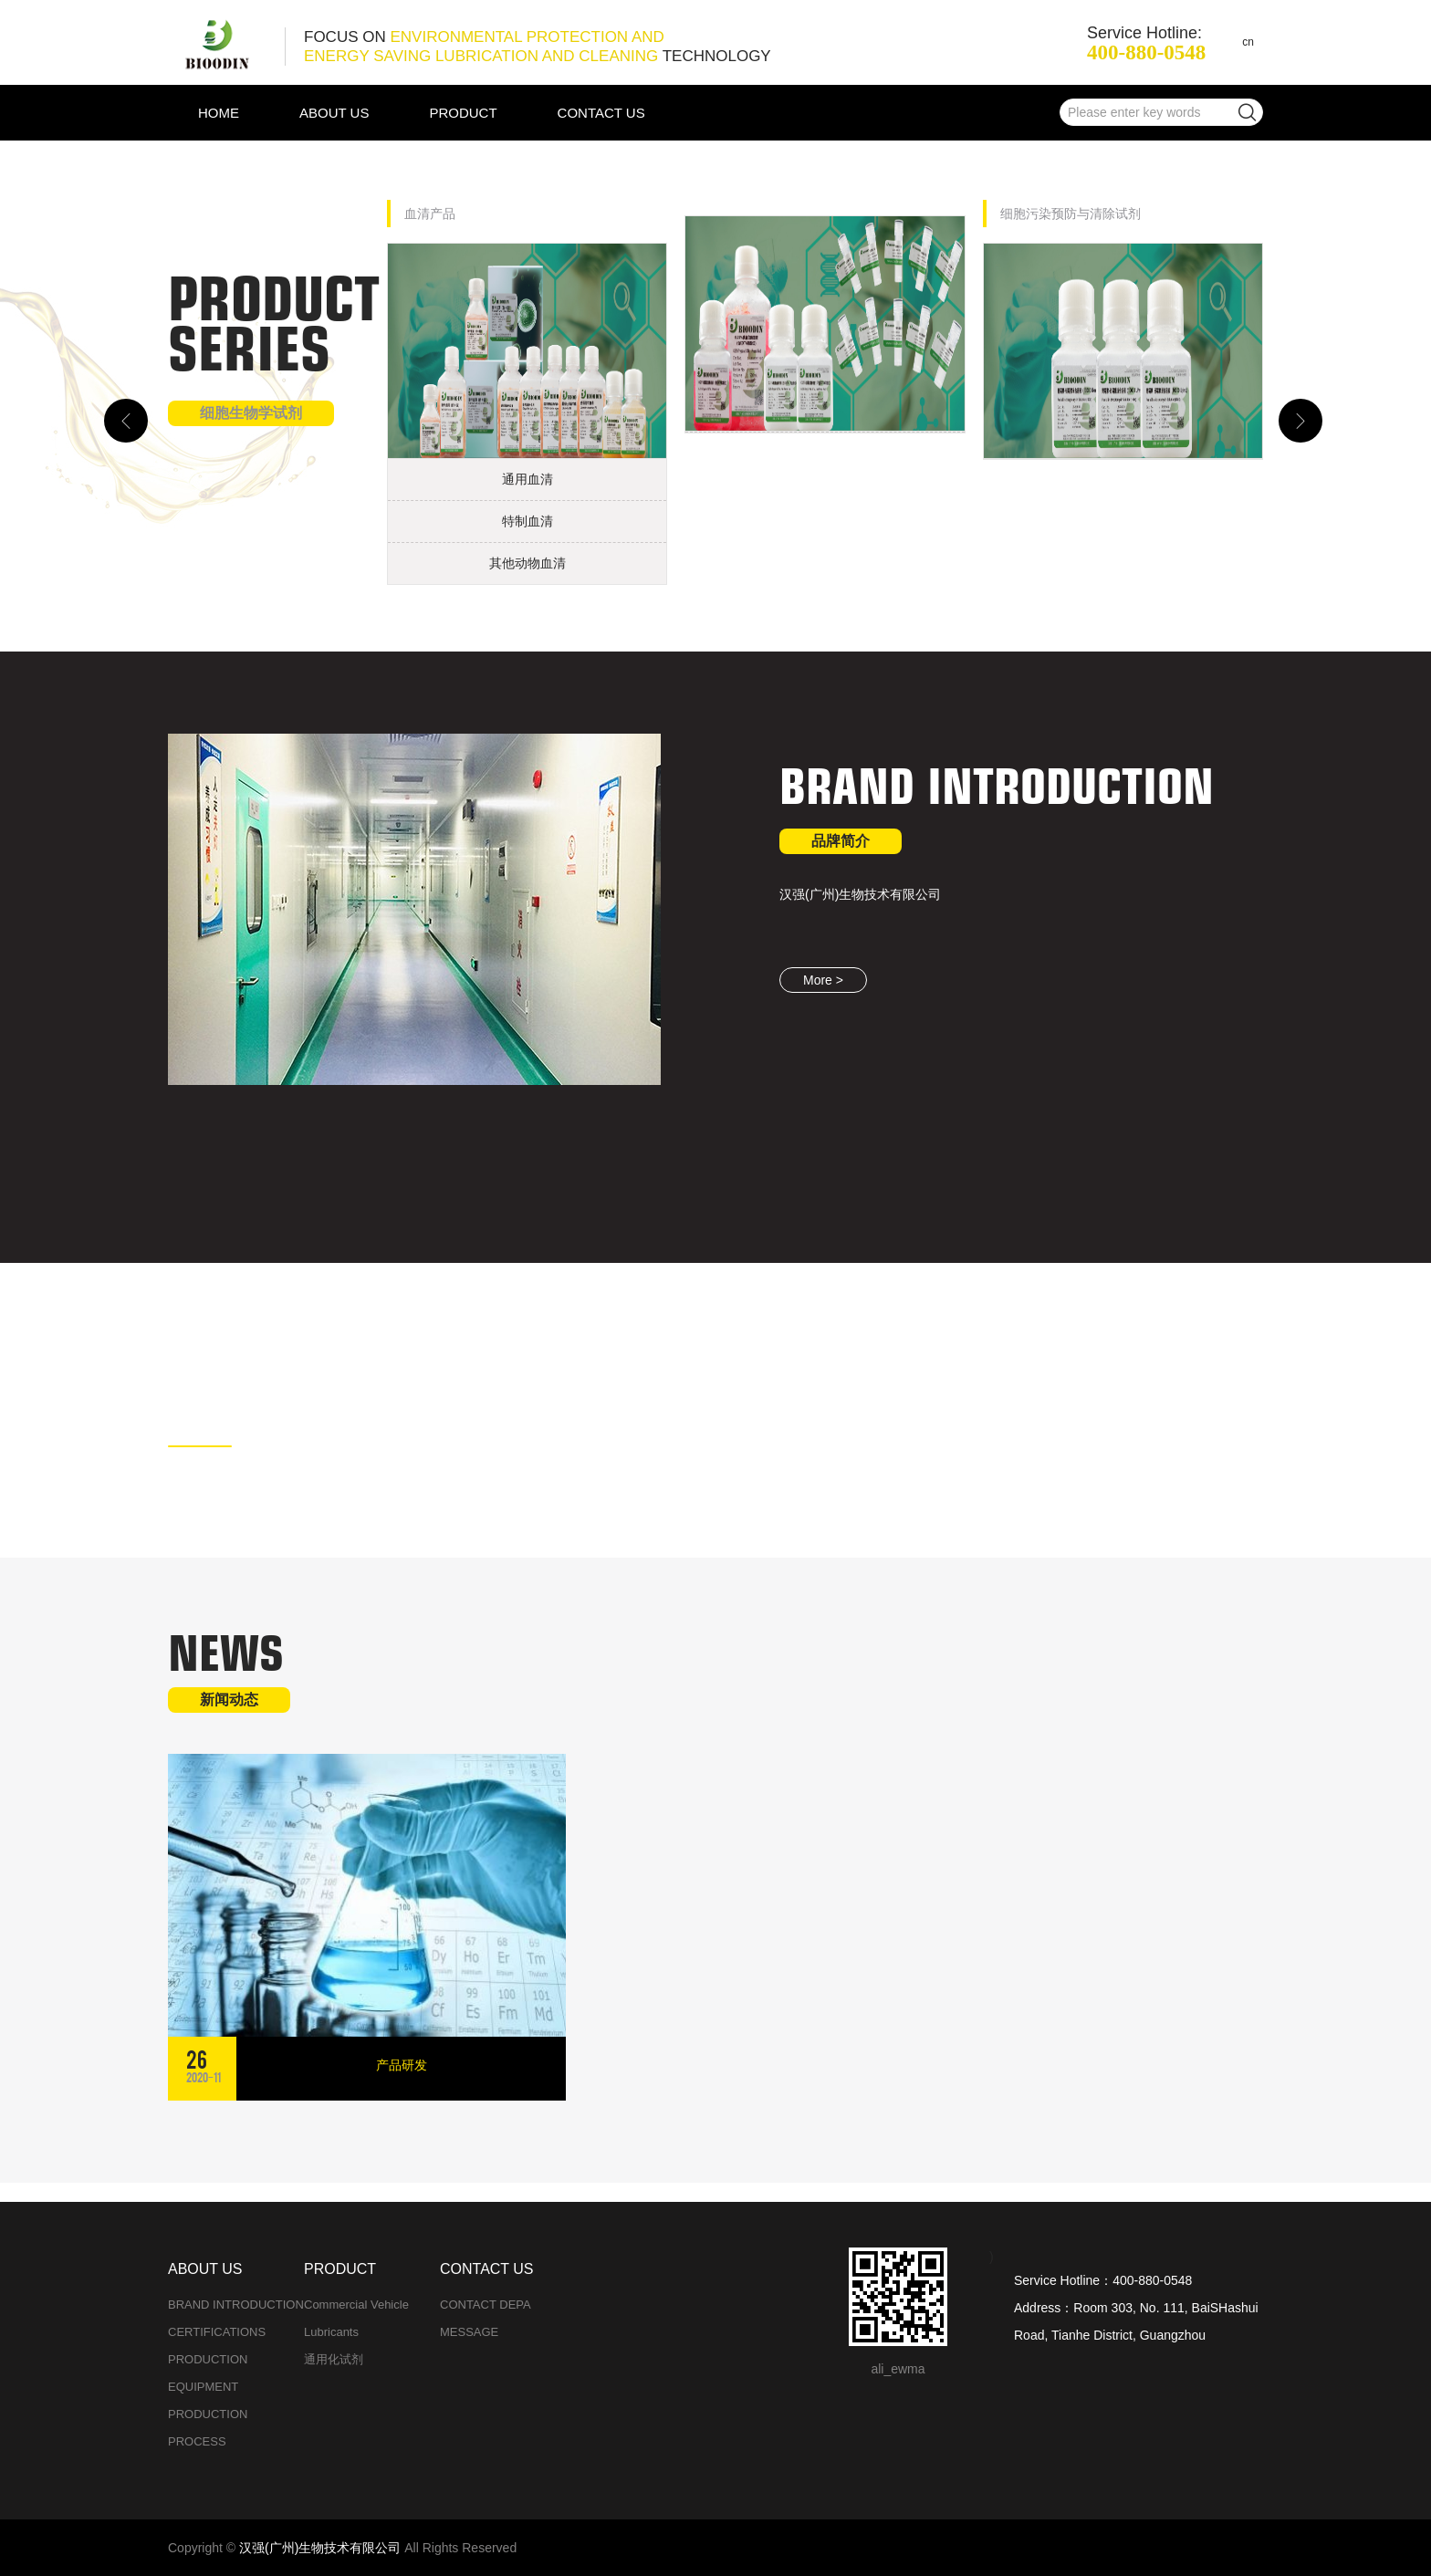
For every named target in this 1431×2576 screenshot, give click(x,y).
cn (1248, 42)
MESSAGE (469, 2332)
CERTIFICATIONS (217, 2332)
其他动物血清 (527, 563)
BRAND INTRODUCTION (236, 2304)
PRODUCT (462, 112)
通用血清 (527, 479)
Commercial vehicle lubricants (356, 2318)
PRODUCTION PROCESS (207, 2427)
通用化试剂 (333, 2359)
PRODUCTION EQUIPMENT (207, 2372)
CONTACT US (601, 112)
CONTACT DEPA (485, 2304)
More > (823, 980)
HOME (218, 112)
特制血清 (527, 521)
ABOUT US (334, 112)
